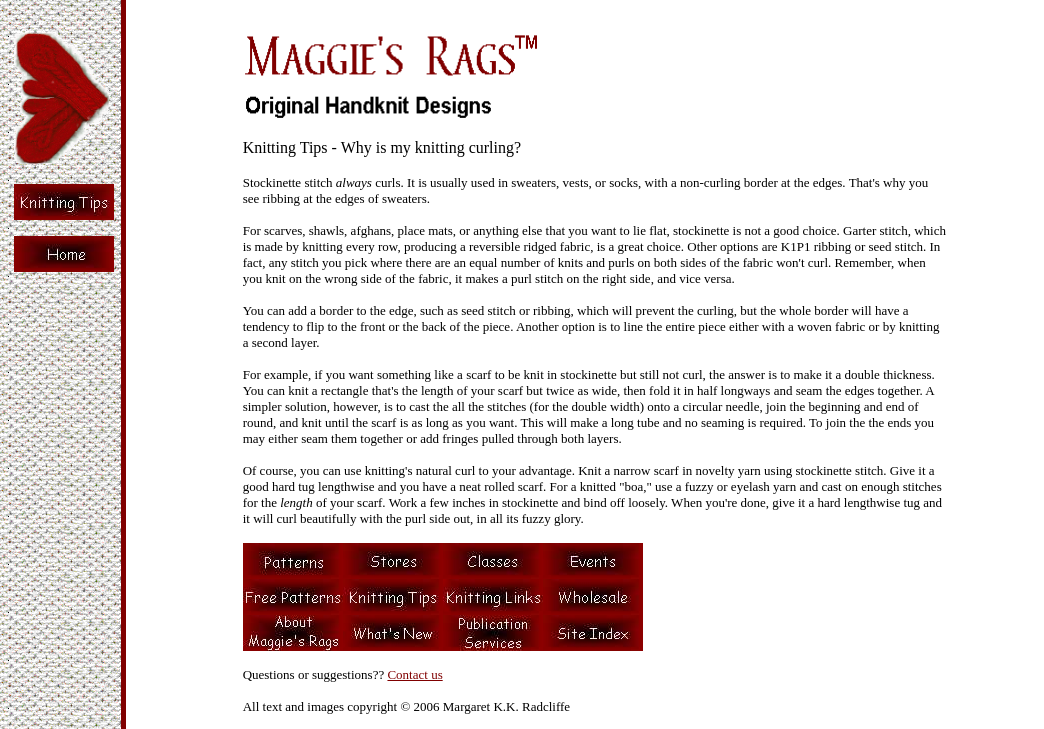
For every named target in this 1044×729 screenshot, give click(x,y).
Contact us (414, 674)
